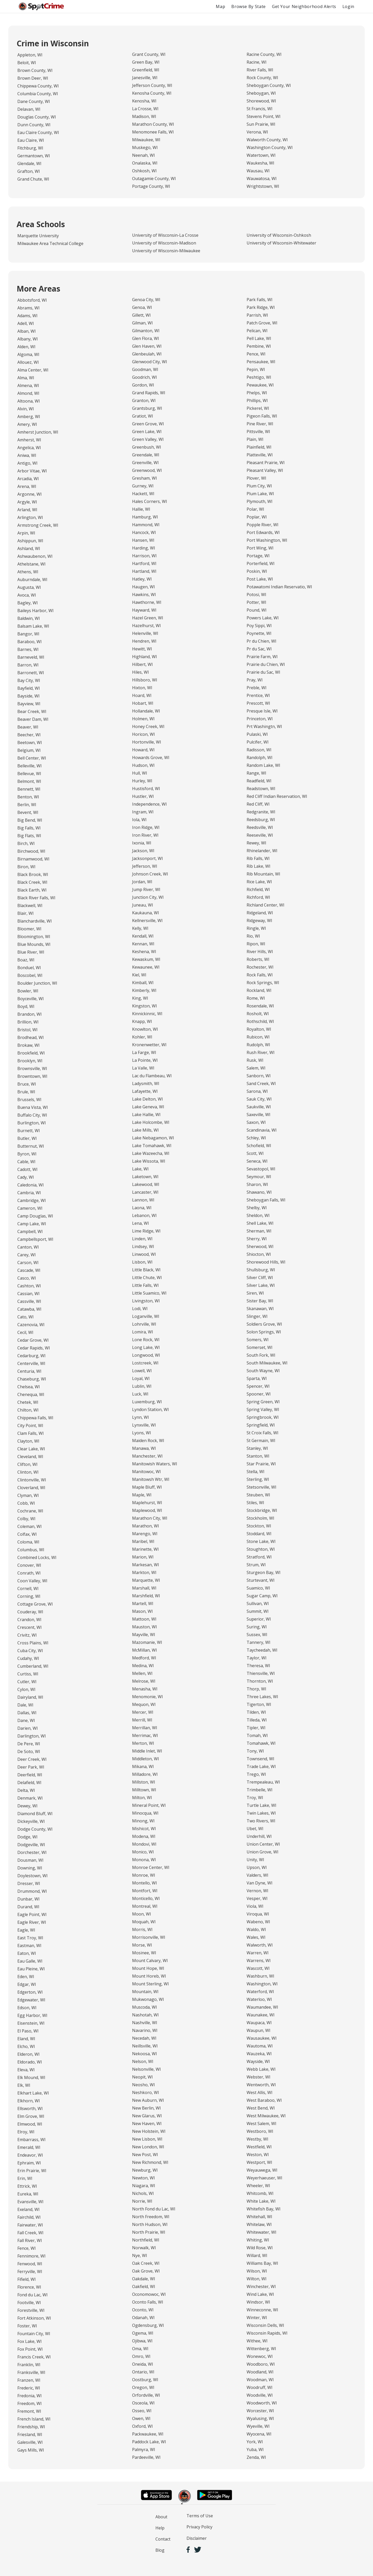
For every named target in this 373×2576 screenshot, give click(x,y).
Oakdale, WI (143, 2279)
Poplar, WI (257, 517)
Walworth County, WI (267, 140)
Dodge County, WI (35, 1829)
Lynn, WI (140, 1417)
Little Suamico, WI (149, 1293)
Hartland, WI (144, 571)
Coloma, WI (28, 1542)
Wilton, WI (257, 2279)
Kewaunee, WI (146, 967)
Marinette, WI (145, 1549)
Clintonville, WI (31, 1480)
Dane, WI (26, 1720)
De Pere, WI (28, 1744)
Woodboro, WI (261, 2364)
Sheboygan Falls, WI (266, 1200)
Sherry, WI (257, 1239)
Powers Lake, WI (263, 618)
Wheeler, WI (258, 2185)
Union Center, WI (263, 1844)
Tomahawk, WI (261, 1743)
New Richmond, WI (150, 2162)
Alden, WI (26, 347)
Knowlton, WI (145, 1029)
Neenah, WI (143, 155)
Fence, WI (26, 2248)
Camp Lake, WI (31, 1224)
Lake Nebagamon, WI (153, 1138)
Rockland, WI (259, 990)
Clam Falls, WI (30, 1433)
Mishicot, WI (144, 1828)
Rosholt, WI (258, 1013)
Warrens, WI (259, 1960)
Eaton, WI (26, 1953)
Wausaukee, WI (262, 2038)
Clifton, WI (27, 1464)
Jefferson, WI (144, 866)
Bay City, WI (28, 680)
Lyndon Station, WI (150, 1409)
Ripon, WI (256, 944)
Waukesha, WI (260, 163)
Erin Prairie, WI (31, 2170)
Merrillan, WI (144, 1728)
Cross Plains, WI (32, 1643)
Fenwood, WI (29, 2264)
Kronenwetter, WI (149, 1045)
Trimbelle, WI (259, 1790)
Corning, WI (28, 1596)
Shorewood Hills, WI (266, 1262)
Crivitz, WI (27, 1635)
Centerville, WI (31, 1363)
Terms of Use (200, 2516)
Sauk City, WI (259, 1099)
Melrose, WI (143, 1681)
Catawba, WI (29, 1309)
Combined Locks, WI (36, 1557)
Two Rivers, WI (261, 1821)
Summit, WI (258, 1611)
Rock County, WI (262, 77)
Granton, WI (144, 400)
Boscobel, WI (29, 975)
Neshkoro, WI (145, 2092)
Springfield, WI (261, 1425)
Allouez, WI (28, 362)
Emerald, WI (28, 2147)
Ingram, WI (143, 812)
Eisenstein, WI (31, 2023)
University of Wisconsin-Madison (164, 243)
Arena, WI (26, 486)
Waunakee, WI (261, 2015)
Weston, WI (258, 2154)
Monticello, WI (146, 1898)
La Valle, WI (143, 1068)
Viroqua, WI (258, 1914)
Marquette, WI (146, 1580)
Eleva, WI (26, 2070)
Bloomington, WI (33, 936)
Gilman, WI (142, 323)
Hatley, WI (142, 579)
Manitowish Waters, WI (154, 1464)
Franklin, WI (28, 2364)
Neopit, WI (142, 2077)
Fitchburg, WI (30, 148)
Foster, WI (27, 2326)
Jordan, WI (142, 882)
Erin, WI (24, 2178)
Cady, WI (25, 1177)
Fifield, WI (26, 2279)
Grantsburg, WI (147, 408)
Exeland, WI (28, 2209)
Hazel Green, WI (147, 618)
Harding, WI (143, 548)
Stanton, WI (258, 1456)
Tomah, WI (257, 1735)
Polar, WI (255, 509)
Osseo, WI (142, 2411)
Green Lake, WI (147, 431)
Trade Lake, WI (261, 1766)
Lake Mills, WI (145, 1130)
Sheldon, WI (258, 1215)
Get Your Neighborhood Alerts (304, 6)
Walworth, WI (260, 1945)
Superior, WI (259, 1619)
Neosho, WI (143, 2085)
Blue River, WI (30, 952)
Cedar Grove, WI (33, 1340)
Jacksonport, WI (147, 858)
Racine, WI (257, 62)
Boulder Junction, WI (37, 983)
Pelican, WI (257, 330)
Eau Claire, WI (30, 140)
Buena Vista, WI (32, 1107)
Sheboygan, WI (261, 93)
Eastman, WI (29, 1945)
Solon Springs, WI (264, 1332)
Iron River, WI (145, 835)
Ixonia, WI (141, 843)
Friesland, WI (29, 2434)
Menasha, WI (144, 1689)
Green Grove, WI (148, 424)
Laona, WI (142, 1208)
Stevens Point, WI (264, 116)
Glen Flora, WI (145, 338)
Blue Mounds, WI (34, 944)
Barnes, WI (28, 649)
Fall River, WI (29, 2240)
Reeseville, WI (260, 835)
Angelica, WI (29, 447)
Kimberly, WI (144, 990)
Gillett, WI (141, 315)
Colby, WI (26, 1518)
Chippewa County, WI (38, 86)
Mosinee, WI (144, 1953)
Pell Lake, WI (259, 338)
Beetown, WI (29, 742)
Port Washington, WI (267, 540)
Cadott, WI (27, 1169)
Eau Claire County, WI (38, 132)
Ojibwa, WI (142, 2341)
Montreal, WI (144, 1906)
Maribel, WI (143, 1541)
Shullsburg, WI (261, 1270)
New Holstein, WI (149, 2131)
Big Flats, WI (29, 835)
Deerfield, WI (29, 1775)
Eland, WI (26, 2039)
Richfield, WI (258, 889)
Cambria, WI (29, 1193)
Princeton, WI (260, 719)
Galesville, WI (30, 2442)
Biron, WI (26, 867)
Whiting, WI (258, 2240)
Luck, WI (140, 1394)
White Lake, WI (261, 2201)
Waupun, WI (258, 2030)
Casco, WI (26, 1278)
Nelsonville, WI (146, 2069)
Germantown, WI (33, 156)
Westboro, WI (260, 2131)
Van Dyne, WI (259, 1883)
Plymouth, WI (259, 501)
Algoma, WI (28, 354)
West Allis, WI (259, 2092)
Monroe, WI (143, 1875)
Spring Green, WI (263, 1402)
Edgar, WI (26, 1984)
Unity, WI (255, 1859)
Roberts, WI (258, 959)
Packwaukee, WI (147, 2434)
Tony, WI (255, 1751)
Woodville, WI (260, 2395)
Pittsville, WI (258, 431)
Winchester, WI (261, 2286)
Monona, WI (144, 1859)
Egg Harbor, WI (32, 2015)
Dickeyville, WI (31, 1821)
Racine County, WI (264, 54)
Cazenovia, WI (31, 1324)
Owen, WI (141, 2418)
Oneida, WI (142, 2364)
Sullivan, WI (258, 1603)
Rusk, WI (255, 1060)
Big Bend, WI (29, 820)
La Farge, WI (144, 1052)
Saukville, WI (259, 1107)
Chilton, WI (28, 1410)
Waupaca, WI (259, 2022)
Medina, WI (143, 1665)
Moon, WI (141, 1914)
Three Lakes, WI (262, 1696)
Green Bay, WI (146, 62)
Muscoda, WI (144, 2007)
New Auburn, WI (148, 2100)
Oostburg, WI (145, 2379)
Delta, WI (26, 1790)
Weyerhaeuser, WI (264, 2178)
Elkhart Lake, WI (33, 2093)
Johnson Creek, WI (150, 874)
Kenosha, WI (144, 101)
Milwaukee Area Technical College (50, 243)
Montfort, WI (144, 1891)
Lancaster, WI (145, 1192)
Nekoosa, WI (144, 2054)
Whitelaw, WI (259, 2224)
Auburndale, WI (32, 579)
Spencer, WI (258, 1386)
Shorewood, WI (261, 101)
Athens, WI (27, 572)
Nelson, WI (142, 2061)
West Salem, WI (261, 2123)
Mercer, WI (142, 1712)
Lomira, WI (142, 1332)
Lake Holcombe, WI (150, 1122)
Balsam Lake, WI (33, 626)
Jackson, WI (143, 850)
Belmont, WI (29, 781)
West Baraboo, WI (264, 2100)
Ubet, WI (255, 1828)
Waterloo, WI (259, 1999)
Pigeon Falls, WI (262, 416)
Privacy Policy (199, 2527)
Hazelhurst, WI (146, 625)
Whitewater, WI (261, 2232)
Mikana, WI (143, 1766)
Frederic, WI (28, 2388)
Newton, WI (143, 2178)
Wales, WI (256, 1937)
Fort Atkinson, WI (34, 2318)
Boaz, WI (25, 960)
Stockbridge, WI (262, 1510)
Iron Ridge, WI (146, 827)
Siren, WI (255, 1293)
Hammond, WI (146, 525)
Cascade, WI (28, 1270)
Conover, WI (29, 1565)
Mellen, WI (142, 1673)
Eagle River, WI (31, 1922)
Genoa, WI (142, 307)
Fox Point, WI (30, 2349)
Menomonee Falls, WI (153, 132)
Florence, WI (29, 2287)
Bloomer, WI (29, 929)
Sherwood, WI (260, 1246)
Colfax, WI (27, 1534)
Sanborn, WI (259, 1076)
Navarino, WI (144, 2030)
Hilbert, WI (142, 664)
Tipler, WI (256, 1728)
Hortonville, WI (146, 742)
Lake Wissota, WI (148, 1161)
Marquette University (38, 236)
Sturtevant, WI (261, 1580)
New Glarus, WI (147, 2116)
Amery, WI (27, 424)
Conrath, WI (29, 1573)
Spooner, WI (259, 1394)
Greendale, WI (145, 455)
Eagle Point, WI (32, 1914)
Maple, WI (142, 1495)
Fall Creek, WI (30, 2233)
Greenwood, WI (147, 470)
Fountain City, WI (33, 2333)
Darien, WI (27, 1728)
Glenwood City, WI (149, 362)
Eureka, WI (27, 2194)
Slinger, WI (257, 1316)
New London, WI (148, 2147)
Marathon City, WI (149, 1518)
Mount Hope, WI (148, 1968)
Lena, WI (140, 1223)
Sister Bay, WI (260, 1301)
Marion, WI (143, 1557)
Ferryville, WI (29, 2271)
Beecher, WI (29, 735)
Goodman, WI (145, 369)
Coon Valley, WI (32, 1581)
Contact (162, 2539)
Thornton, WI (260, 1681)
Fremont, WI (29, 2411)
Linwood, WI (144, 1254)
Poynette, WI (259, 633)
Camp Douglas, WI (35, 1216)
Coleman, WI (29, 1526)
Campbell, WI (30, 1231)
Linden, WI (142, 1239)
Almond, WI (28, 393)
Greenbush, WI (146, 447)
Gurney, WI (143, 486)
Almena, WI (28, 385)
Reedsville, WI (260, 827)
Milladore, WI (145, 1774)
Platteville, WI (260, 455)
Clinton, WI (28, 1472)
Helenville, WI (145, 633)
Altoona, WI (28, 401)
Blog (159, 2550)
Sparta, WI (257, 1378)
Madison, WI (144, 116)
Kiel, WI (139, 975)
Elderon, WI (28, 2054)
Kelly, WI (140, 928)
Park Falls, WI (259, 299)
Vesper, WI (257, 1898)
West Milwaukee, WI (266, 2116)
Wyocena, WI (259, 2434)
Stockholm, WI (260, 1518)
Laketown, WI (145, 1176)
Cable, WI (26, 1161)
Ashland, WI (28, 548)
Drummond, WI (32, 1891)
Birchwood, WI (31, 851)
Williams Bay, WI (262, 2263)
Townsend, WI (260, 1759)
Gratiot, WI (142, 416)
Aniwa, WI (26, 455)
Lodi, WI (140, 1308)
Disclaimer (197, 2538)
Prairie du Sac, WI (263, 672)
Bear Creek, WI (31, 711)
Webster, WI (258, 2077)
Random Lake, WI (263, 765)
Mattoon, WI (144, 1619)
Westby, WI (257, 2139)
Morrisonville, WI (148, 1937)
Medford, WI (144, 1658)
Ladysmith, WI (145, 1083)
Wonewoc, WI (260, 2356)
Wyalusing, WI (260, 2418)
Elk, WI (23, 2085)
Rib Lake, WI (258, 866)
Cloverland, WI (31, 1487)
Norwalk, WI (144, 2248)
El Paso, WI (28, 2031)
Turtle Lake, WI (261, 1805)
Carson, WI (28, 1262)
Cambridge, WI (31, 1200)
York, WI (255, 2442)
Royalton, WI (259, 1029)
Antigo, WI (27, 463)
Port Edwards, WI (263, 532)
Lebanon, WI (144, 1215)
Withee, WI (257, 2341)
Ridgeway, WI (259, 920)
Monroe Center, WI (150, 1867)
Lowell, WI (142, 1371)
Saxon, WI (256, 1122)
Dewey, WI (27, 1806)
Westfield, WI (259, 2147)
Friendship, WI (31, 2427)
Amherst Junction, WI (37, 432)
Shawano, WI (259, 1192)
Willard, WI (257, 2255)
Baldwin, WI (28, 618)
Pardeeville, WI (146, 2457)
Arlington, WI (30, 517)
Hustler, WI (143, 796)
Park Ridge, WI (261, 307)
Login (348, 6)
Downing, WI (29, 1868)
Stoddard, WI (259, 1533)
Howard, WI (143, 750)
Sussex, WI (257, 1634)
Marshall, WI (144, 1588)
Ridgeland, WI (260, 913)
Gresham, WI (144, 478)
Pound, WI (257, 610)
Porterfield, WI (261, 563)
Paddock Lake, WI (149, 2442)
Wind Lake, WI (260, 2294)
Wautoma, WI (260, 2046)
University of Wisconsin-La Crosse (165, 235)
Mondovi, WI (144, 1844)
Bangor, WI (28, 634)
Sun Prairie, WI (261, 124)
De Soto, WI (28, 1751)
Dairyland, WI (30, 1697)
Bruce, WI (26, 1084)
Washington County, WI (270, 147)
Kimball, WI (143, 982)
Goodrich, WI (144, 377)
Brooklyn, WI (29, 1061)
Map (220, 6)
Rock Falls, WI (260, 975)
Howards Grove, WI (150, 757)
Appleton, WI (29, 55)
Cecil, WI (25, 1332)
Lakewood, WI (145, 1184)
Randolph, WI (259, 757)
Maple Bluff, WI (147, 1487)
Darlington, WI (31, 1736)
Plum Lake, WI (260, 493)
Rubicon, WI (258, 1037)
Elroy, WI (25, 2132)
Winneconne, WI (262, 2310)
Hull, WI (139, 773)
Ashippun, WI (30, 541)
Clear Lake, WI (31, 1449)
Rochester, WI (260, 967)
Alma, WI (25, 378)
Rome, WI (256, 998)
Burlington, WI (31, 1123)
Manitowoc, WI (146, 1471)
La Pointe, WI (145, 1060)
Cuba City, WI (30, 1650)
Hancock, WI (144, 532)
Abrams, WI (28, 308)
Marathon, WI (145, 1526)
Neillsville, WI (145, 2046)
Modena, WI (143, 1836)
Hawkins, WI (144, 594)
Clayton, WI (28, 1441)
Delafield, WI (29, 1782)
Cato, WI (25, 1317)
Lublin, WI (142, 1386)
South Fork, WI (261, 1355)
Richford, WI (258, 897)
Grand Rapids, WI (148, 393)
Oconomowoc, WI (149, 2294)
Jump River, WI (146, 889)
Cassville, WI (29, 1301)
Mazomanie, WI (147, 1642)
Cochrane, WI (30, 1511)
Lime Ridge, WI (146, 1231)
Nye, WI (139, 2255)
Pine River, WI (260, 424)
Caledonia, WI (30, 1185)
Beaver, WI (27, 727)
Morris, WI (142, 1929)
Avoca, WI (26, 595)
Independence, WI (149, 804)
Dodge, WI (27, 1837)
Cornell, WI (28, 1588)
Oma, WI (140, 2348)
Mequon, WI (144, 1704)
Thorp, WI (256, 1689)
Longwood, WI (146, 1355)
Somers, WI (258, 1339)
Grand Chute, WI (33, 179)
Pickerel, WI (258, 408)
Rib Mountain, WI (263, 874)
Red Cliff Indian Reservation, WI (277, 796)
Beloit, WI (26, 62)
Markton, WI (144, 1572)
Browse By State (248, 6)
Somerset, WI (259, 1347)
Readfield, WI (259, 781)
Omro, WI (141, 2356)
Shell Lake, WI (260, 1223)
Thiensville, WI (261, 1673)
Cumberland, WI (32, 1666)
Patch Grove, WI (262, 323)
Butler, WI (27, 1138)
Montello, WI (144, 1883)
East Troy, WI (30, 1938)
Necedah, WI (144, 2038)
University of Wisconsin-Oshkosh (279, 235)
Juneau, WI (142, 905)
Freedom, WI (29, 2403)
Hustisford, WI (146, 788)
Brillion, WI (28, 1022)
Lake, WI (140, 1169)
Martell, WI (142, 1603)
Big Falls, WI (29, 828)
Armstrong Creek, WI (37, 525)
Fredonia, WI (29, 2396)
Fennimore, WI (31, 2256)
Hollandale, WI (146, 711)
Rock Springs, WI (263, 982)
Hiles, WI (140, 672)
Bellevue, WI (29, 773)
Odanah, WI (143, 2317)
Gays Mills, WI (30, 2450)
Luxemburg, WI (147, 1402)
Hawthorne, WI (146, 602)
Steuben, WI (258, 1495)
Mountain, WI (145, 1991)
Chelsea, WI (28, 1387)
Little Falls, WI (145, 1285)
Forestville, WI (31, 2310)
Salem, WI (256, 1068)
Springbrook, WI (263, 1417)
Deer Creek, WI (32, 1759)
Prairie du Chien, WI (266, 664)
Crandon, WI (29, 1619)
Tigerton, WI (259, 1704)
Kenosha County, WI (151, 93)
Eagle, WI (26, 1930)
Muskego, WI (145, 147)
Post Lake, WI (260, 579)
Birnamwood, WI (33, 859)
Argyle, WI (27, 502)
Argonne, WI (29, 494)
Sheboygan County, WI (269, 85)
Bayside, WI (28, 696)
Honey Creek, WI (148, 726)
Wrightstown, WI (263, 186)
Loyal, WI (141, 1378)
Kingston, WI (144, 1006)
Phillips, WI (257, 400)
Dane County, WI (33, 101)
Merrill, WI (142, 1720)
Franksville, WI (31, 2372)
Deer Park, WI (30, 1767)
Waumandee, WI (262, 2007)
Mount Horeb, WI (149, 1976)
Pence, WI (256, 354)
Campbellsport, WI (35, 1239)
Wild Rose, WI (260, 2248)
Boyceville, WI (30, 998)
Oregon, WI (143, 2387)
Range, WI (256, 773)
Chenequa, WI (30, 1394)
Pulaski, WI (257, 734)
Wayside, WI (258, 2061)
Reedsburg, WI (261, 819)
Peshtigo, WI (259, 377)
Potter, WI (256, 602)
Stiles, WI (255, 1502)
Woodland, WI (260, 2372)
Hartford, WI (144, 563)
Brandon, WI (29, 1014)
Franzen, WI (28, 2380)
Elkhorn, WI (28, 2101)
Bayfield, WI (28, 688)
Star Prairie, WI (261, 1464)
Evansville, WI (30, 2201)
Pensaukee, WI (261, 362)
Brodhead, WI (30, 1037)
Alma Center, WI (32, 370)
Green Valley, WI (148, 439)
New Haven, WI (147, 2123)
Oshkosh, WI (144, 171)
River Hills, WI (260, 951)
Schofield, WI (259, 1145)
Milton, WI (142, 1797)
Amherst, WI (29, 440)
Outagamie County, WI (154, 178)
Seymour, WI (259, 1176)
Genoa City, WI (146, 299)
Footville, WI (29, 2302)
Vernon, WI (257, 1891)
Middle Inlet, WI (147, 1751)
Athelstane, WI (31, 564)
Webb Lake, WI (261, 2069)
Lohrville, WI (144, 1324)
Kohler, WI (142, 1037)
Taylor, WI (257, 1658)
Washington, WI (262, 1984)
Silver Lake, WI (261, 1285)
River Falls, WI (260, 70)
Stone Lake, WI (261, 1541)
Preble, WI (257, 688)
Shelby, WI (257, 1208)
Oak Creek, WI (146, 2263)
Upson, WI (257, 1867)
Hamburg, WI (145, 517)
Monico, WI (143, 1852)
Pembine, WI (259, 346)
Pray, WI (255, 680)
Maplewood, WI (147, 1510)
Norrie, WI (142, 2201)
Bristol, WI (27, 1030)
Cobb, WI (26, 1503)
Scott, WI (255, 1153)
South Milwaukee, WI (267, 1363)
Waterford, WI (260, 1991)
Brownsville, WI (32, 1068)
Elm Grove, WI (30, 2116)
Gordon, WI (143, 385)
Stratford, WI (259, 1557)
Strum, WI (256, 1565)
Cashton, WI (29, 1286)
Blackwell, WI (29, 905)
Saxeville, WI (258, 1114)
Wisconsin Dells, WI (265, 2325)
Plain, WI (255, 439)
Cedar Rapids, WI (33, 1348)
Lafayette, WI (145, 1091)
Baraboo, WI (29, 641)
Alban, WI (26, 331)
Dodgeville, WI (31, 1844)
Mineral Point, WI (149, 1805)
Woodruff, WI (259, 2387)
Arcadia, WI (28, 478)
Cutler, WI (27, 1681)
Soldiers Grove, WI (264, 1324)
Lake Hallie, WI (146, 1114)
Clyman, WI (28, 1495)
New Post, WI (145, 2154)
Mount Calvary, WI (150, 1960)
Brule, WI (26, 1092)
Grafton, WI (28, 171)
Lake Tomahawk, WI (151, 1145)
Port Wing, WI (260, 548)
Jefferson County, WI (152, 85)
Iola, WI (139, 819)
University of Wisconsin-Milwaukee (166, 251)
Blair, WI (25, 913)
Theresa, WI (258, 1665)
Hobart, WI (142, 703)
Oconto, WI (143, 2310)
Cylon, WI (26, 1689)
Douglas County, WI (36, 117)
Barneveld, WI (30, 657)
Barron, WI (28, 665)
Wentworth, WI (261, 2085)
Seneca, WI (257, 1161)
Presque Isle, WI (262, 711)
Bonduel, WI (29, 967)
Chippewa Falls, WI (35, 1418)
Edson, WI (27, 2007)
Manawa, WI (144, 1448)
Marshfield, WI (146, 1596)
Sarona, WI (257, 1091)
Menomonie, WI (147, 1696)
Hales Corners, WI (149, 501)
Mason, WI (142, 1611)
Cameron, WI (29, 1208)
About (161, 2517)
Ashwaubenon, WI (35, 556)
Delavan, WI (28, 109)
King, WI (140, 998)
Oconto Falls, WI (147, 2302)
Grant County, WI (149, 54)
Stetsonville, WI (261, 1487)
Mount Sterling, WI (150, 1984)
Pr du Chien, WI (261, 641)
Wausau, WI (258, 171)
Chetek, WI (27, 1402)
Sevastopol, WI (261, 1169)
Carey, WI (26, 1255)
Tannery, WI (258, 1642)
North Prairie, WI (148, 2232)
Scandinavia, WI (262, 1130)
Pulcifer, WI (258, 742)
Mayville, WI (143, 1634)
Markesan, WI (145, 1565)
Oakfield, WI (143, 2286)
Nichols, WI (143, 2193)
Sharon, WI (257, 1184)
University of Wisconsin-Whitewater (281, 243)
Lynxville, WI (144, 1425)
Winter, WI (257, 2317)
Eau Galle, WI (29, 1961)
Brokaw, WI (28, 1045)
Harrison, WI (144, 556)
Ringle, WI (256, 928)
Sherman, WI (259, 1231)
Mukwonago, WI (148, 1999)
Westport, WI (259, 2162)
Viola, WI (255, 1906)
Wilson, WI (257, 2271)
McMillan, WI (144, 1650)
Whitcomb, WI (260, 2193)
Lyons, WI (141, 1433)
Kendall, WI (143, 936)
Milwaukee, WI (146, 140)
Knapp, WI (142, 1021)
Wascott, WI (258, 1968)
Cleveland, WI (30, 1456)
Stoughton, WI (261, 1549)
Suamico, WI (258, 1588)
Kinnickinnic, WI (147, 1013)
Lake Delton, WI (147, 1099)
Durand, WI (28, 1907)
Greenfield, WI (145, 70)
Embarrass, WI (31, 2139)
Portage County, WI (151, 186)
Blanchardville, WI (34, 921)
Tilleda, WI (257, 1720)
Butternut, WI (30, 1146)
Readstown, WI (261, 788)
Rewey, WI (256, 843)
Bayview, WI (28, 704)
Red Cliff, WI (258, 804)
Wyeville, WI (258, 2426)
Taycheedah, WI (262, 1650)
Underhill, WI (259, 1836)
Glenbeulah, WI (147, 354)
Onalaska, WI (144, 163)
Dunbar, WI (28, 1899)
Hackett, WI (143, 493)
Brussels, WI (29, 1099)
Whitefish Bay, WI (264, 2209)
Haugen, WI (143, 587)
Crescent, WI (29, 1627)
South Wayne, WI (263, 1371)
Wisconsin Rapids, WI (267, 2333)
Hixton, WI (142, 688)
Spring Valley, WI (263, 1409)
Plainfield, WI (259, 447)
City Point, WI (30, 1425)
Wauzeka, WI (259, 2054)
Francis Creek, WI (34, 2357)
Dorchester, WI (32, 1852)
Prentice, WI (258, 695)
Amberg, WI (28, 416)
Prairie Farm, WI (262, 656)
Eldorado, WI (29, 2062)
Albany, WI (27, 339)
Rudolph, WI (258, 1045)
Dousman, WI (30, 1860)
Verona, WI (257, 132)
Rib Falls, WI (258, 858)
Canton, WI (28, 1247)
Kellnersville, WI (147, 920)
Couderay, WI (30, 1612)
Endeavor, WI (30, 2155)
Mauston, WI (144, 1627)
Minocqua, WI (145, 1813)
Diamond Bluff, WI (35, 1813)
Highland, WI (144, 656)
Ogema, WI (142, 2333)
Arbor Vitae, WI (32, 471)
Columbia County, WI (37, 93)
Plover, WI (256, 478)
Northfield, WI (145, 2240)
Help (159, 2528)
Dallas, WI (27, 1713)
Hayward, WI (144, 610)
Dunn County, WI (34, 125)
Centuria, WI (29, 1371)
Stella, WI (255, 1471)
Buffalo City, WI (32, 1115)
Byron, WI (27, 1154)
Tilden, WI (256, 1712)
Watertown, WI (261, 155)
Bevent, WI (27, 812)
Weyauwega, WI (262, 2170)
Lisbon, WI (142, 1262)
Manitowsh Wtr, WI (150, 1479)
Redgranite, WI (261, 812)
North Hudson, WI (150, 2224)
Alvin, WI (25, 409)
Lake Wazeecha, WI (150, 1153)
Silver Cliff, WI (260, 1277)
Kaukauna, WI (145, 913)
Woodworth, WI (262, 2403)
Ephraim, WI (29, 2163)
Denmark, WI (30, 1798)
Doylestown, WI (32, 1876)
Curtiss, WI (27, 1674)
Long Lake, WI (146, 1347)
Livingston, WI (146, 1301)
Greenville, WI (145, 462)
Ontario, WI (143, 2372)
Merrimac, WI (145, 1735)
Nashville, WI (144, 2022)
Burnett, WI (28, 1130)
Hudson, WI (143, 765)
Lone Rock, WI (146, 1339)
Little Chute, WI (147, 1277)
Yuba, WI (255, 2449)
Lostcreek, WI (145, 1363)
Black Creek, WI (32, 882)
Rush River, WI (261, 1052)
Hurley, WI (142, 781)
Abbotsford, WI (32, 300)
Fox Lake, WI (29, 2341)
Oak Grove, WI (146, 2271)
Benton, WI (28, 797)
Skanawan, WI (260, 1308)
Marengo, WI (144, 1533)
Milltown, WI (144, 1790)
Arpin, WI (26, 533)
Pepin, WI (256, 369)
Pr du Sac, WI (259, 649)
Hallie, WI (141, 509)
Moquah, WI (144, 1922)
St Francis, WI (259, 109)
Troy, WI (255, 1797)
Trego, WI (256, 1774)
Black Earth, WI (32, 890)
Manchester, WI (147, 1456)
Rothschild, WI (260, 1021)
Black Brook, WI (32, 874)
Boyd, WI (25, 1006)
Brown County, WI (35, 70)
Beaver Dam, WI (32, 719)
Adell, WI (25, 323)
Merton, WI (143, 1743)
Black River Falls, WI (36, 898)
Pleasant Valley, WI (265, 470)
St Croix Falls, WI (262, 1433)
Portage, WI (258, 556)
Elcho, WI (26, 2046)
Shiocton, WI (259, 1254)
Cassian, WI (28, 1293)
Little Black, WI (146, 1270)
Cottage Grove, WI (35, 1604)
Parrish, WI (257, 315)
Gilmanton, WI (146, 330)
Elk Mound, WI (31, 2077)
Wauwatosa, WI (262, 178)
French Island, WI (34, 2419)
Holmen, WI (143, 719)
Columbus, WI (30, 1550)
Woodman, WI (260, 2379)
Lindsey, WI (143, 1246)
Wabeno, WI (258, 1922)
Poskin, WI (257, 571)
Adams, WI (27, 315)
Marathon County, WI (153, 124)
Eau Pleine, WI (31, 1969)
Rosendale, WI (260, 1006)
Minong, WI (143, 1821)
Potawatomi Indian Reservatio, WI (279, 587)
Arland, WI (27, 510)
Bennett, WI (28, 789)
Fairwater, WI (30, 2225)
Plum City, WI (259, 486)
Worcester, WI (260, 2411)
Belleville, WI (29, 766)
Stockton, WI (259, 1526)
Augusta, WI (29, 587)
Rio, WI (253, 936)
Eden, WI (25, 1976)
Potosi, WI (256, 594)
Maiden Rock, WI (148, 1440)
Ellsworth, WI (30, 2108)
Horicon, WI (143, 734)
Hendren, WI (144, 641)
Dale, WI (25, 1705)
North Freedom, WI (150, 2216)
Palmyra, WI (143, 2449)
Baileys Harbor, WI (35, 610)
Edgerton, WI (30, 1992)
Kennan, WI (143, 944)
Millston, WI (143, 1782)
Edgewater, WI (31, 2000)
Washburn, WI (260, 1976)
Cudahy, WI (28, 1658)
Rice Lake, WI (259, 882)
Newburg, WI (145, 2170)
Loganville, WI (145, 1316)
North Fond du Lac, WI (153, 2209)
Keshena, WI (144, 951)
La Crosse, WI (145, 109)
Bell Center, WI (31, 758)
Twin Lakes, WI (261, 1813)
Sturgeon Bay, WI (264, 1572)
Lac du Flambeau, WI (152, 1076)
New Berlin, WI (146, 2108)
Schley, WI (256, 1138)
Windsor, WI (258, 2302)
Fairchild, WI (29, 2217)
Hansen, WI (143, 540)
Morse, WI (142, 1945)
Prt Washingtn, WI (264, 726)
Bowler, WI (27, 991)
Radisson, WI (259, 750)
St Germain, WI (261, 1440)
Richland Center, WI (265, 905)
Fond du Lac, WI (32, 2295)
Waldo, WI (256, 1929)
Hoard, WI (142, 695)
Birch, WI (26, 843)
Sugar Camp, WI (262, 1596)
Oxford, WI (142, 2426)
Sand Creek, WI (261, 1083)
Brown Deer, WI (32, 78)
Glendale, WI (29, 163)
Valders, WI (257, 1875)
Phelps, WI (257, 393)
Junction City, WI (148, 897)
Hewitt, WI (142, 649)
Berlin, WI (26, 804)
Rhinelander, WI (262, 850)
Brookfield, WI (31, 1053)
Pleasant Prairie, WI (266, 462)
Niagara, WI (143, 2185)
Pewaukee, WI (260, 385)
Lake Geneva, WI (148, 1107)
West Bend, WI (261, 2108)
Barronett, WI (30, 672)
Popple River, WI (262, 525)
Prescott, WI (258, 703)
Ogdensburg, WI (148, 2325)
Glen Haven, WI (147, 346)
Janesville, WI (144, 77)
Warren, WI (258, 1953)
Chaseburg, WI (31, 1379)
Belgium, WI (29, 750)
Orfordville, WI (146, 2395)
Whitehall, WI (259, 2216)
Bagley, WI (27, 603)
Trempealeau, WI (263, 1782)
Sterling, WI (258, 1479)
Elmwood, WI (29, 2124)
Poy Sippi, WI (259, 625)
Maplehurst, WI (147, 1502)
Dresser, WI (28, 1883)
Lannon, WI (143, 1200)
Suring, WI (257, 1627)
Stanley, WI (257, 1448)
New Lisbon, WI (147, 2139)
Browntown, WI (32, 1076)
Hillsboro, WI (144, 680)
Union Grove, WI (262, 1852)
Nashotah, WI (145, 2015)
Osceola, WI (143, 2403)
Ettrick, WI (27, 2186)
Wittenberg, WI (261, 2348)
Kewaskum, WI (146, 959)
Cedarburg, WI (31, 1355)
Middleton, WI (145, 1759)
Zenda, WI (256, 2457)
